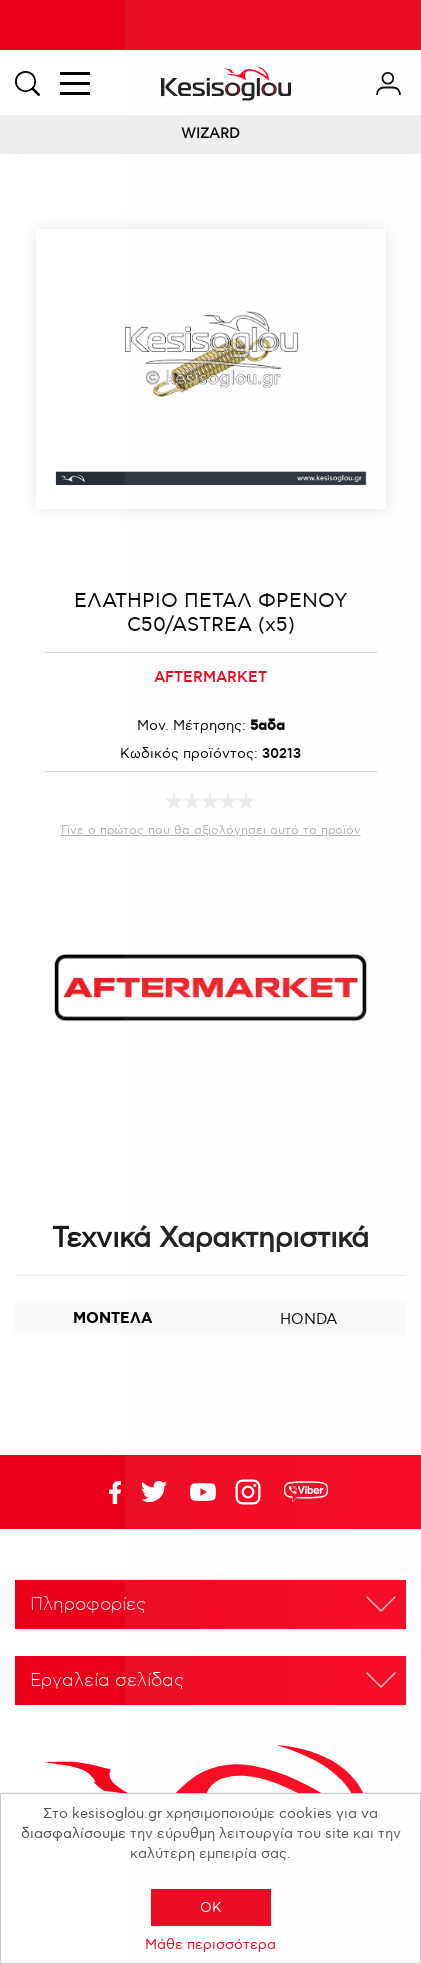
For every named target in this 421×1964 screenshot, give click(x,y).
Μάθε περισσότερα (210, 1944)
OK (211, 1907)
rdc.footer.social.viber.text (306, 1492)
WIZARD (210, 133)
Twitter (203, 1492)
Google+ (252, 1492)
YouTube (154, 1492)
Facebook (105, 1492)
